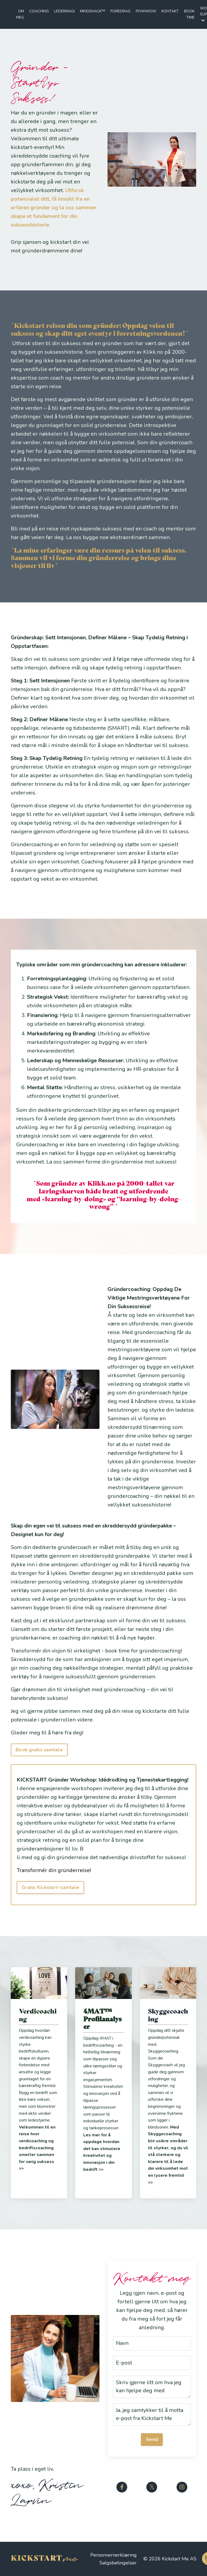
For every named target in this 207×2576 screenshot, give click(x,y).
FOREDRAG (120, 11)
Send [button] (152, 2439)
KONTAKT (170, 11)
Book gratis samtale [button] (39, 1750)
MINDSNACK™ (92, 11)
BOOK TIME (189, 14)
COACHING (39, 11)
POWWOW (146, 11)
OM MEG (20, 14)
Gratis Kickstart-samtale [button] (50, 1887)
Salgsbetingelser (118, 2563)
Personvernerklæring (113, 2555)
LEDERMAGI (64, 11)
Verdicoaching (38, 2014)
